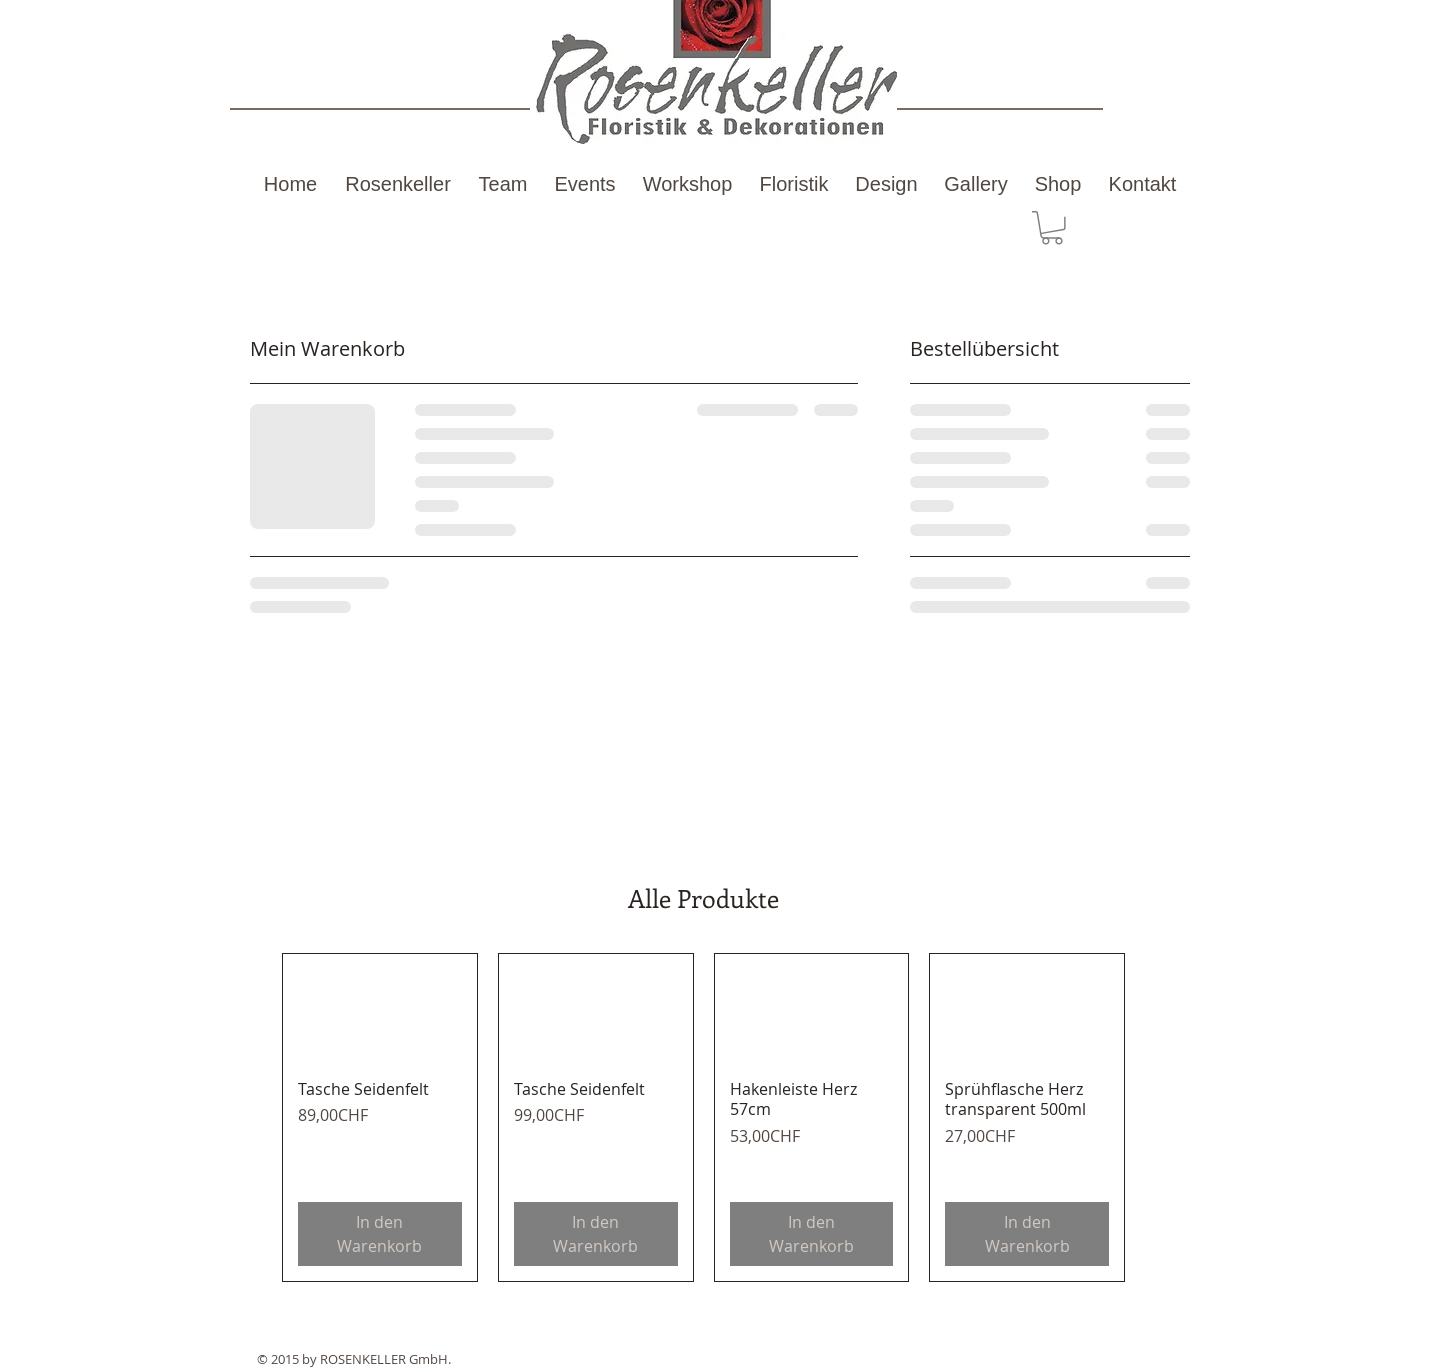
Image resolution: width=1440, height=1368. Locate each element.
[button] (1052, 228)
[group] (703, 1117)
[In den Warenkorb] (380, 1234)
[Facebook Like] (1091, 1324)
